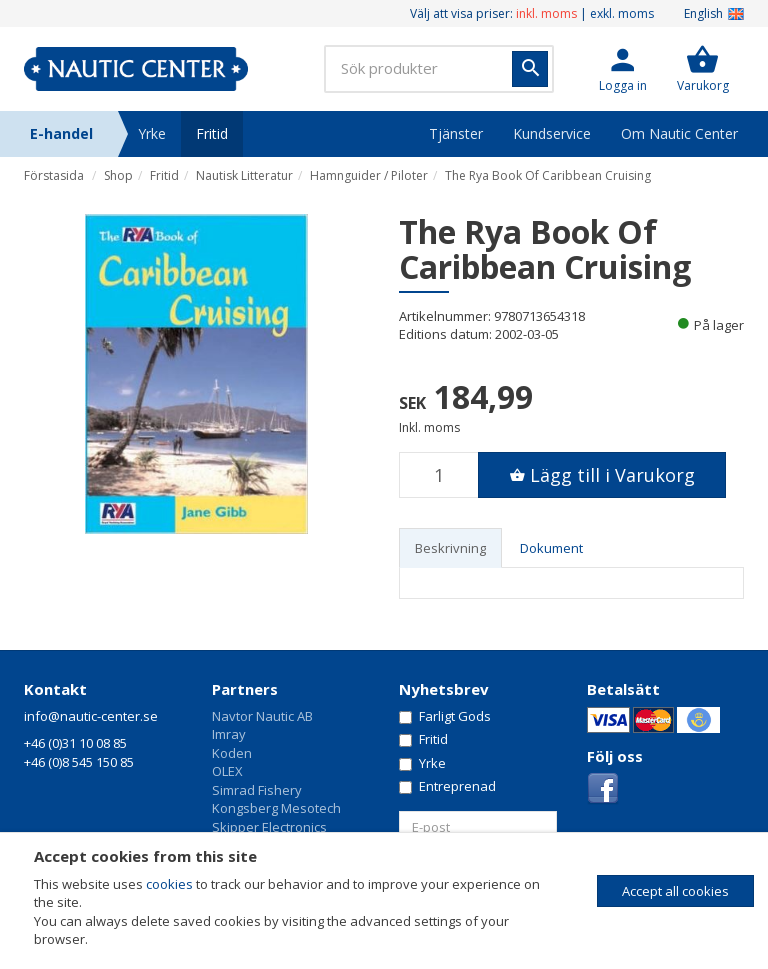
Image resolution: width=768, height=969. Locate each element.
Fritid (212, 133)
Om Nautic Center (679, 133)
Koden (232, 753)
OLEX (227, 771)
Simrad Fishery (257, 790)
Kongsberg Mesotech (276, 808)
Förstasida (54, 175)
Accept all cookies (675, 891)
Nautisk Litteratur (244, 175)
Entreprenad (447, 786)
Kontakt (55, 689)
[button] (623, 69)
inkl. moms (546, 13)
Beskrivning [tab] (450, 548)
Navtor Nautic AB (262, 716)
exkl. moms (622, 13)
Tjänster (456, 133)
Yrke (152, 133)
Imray (229, 734)
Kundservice (552, 133)
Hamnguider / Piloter (369, 175)
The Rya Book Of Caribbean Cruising (548, 175)
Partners (245, 689)
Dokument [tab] (551, 548)
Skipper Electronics (269, 827)
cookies (169, 884)
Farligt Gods (445, 716)
